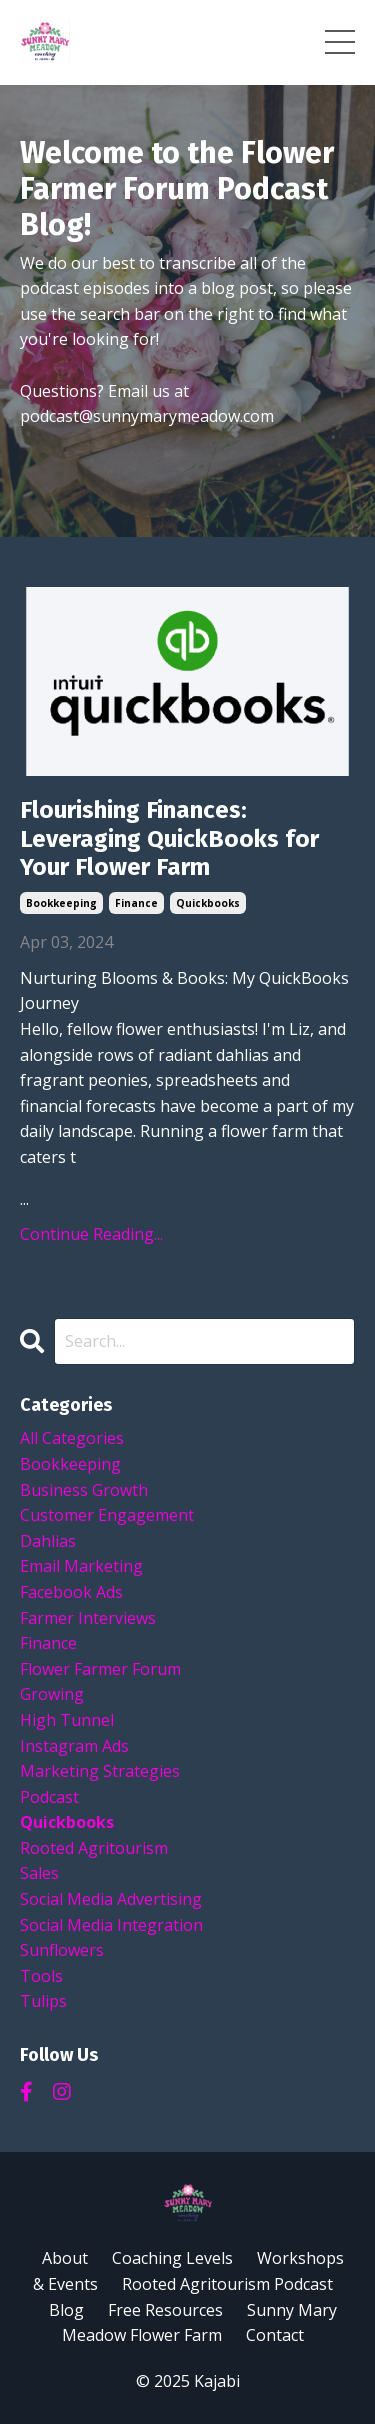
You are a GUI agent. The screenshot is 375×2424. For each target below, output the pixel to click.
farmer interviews (88, 1618)
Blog (66, 2310)
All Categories (72, 1438)
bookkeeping (61, 903)
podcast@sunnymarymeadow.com (147, 416)
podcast (49, 1797)
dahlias (48, 1541)
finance (136, 903)
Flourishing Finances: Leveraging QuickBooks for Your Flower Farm (169, 839)
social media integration (111, 1925)
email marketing (81, 1566)
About (65, 2258)
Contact (275, 2335)
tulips (43, 2001)
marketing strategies (100, 1771)
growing (52, 1694)
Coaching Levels (172, 2258)
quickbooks (208, 903)
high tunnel (67, 1720)
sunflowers (62, 1950)
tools (41, 1976)
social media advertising (111, 1899)
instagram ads (74, 1746)
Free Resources (165, 2310)
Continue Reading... (91, 1234)
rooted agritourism (94, 1848)
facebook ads (71, 1592)
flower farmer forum (100, 1669)
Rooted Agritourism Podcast (227, 2284)
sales (39, 1873)
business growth (84, 1490)
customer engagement (107, 1515)
